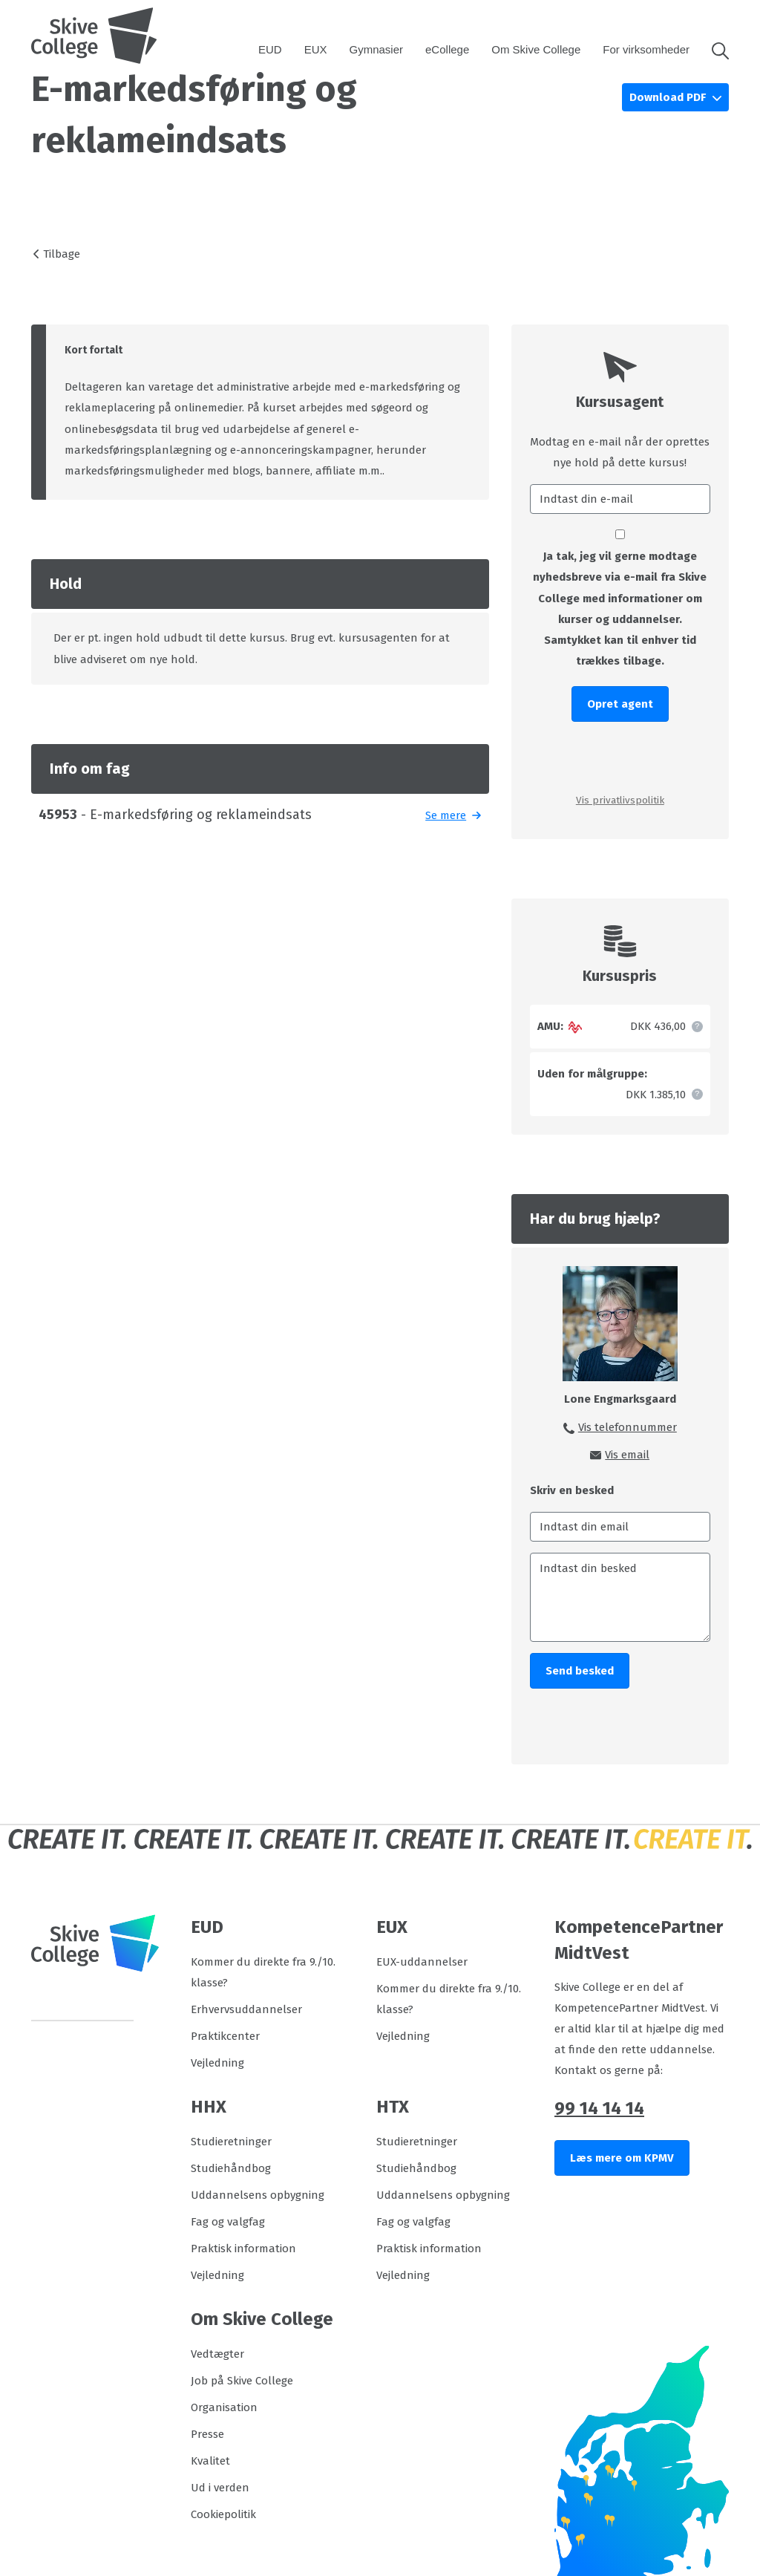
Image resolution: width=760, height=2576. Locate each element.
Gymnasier (377, 49)
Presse (207, 2434)
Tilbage (61, 254)
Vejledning (217, 2063)
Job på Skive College (242, 2380)
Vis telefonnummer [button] (627, 1427)
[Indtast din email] (620, 1527)
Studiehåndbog (231, 2168)
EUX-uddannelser (422, 1962)
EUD (270, 49)
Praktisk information (243, 2248)
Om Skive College (535, 49)
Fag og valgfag (228, 2221)
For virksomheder (646, 49)
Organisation (224, 2407)
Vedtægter (217, 2354)
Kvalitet (210, 2461)
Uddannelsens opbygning (257, 2195)
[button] (715, 50)
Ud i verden (220, 2487)
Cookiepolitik (223, 2514)
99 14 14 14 (599, 2108)
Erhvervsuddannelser (246, 2009)
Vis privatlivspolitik (620, 800)
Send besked (580, 1670)
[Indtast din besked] (620, 1597)
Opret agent (620, 704)
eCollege (447, 49)
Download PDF (669, 97)
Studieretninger (231, 2141)
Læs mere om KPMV (622, 2158)
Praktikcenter (225, 2036)
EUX (315, 49)
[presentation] (620, 756)
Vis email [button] (627, 1454)
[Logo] (94, 35)
